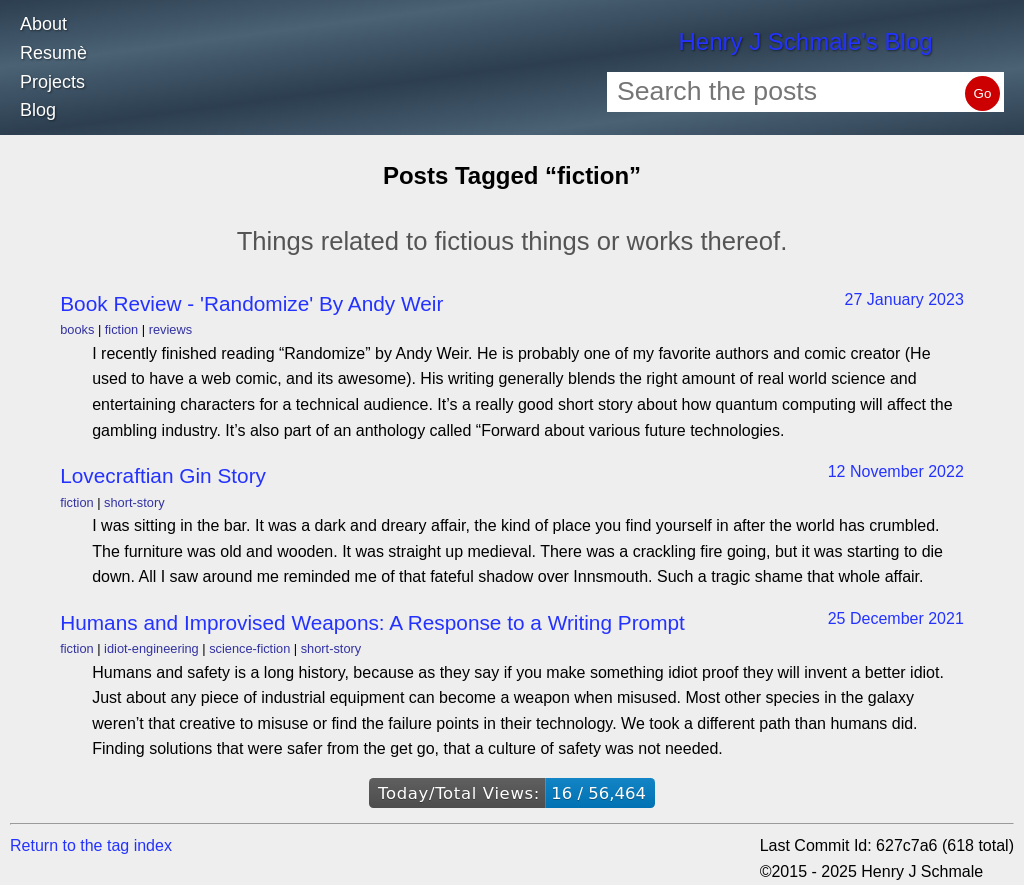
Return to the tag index (91, 845)
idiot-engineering (151, 648)
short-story (134, 502)
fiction (121, 329)
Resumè (53, 53)
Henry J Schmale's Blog (805, 41)
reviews (170, 329)
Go (983, 93)
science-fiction (249, 648)
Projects (52, 82)
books (77, 329)
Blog (38, 110)
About (43, 24)
